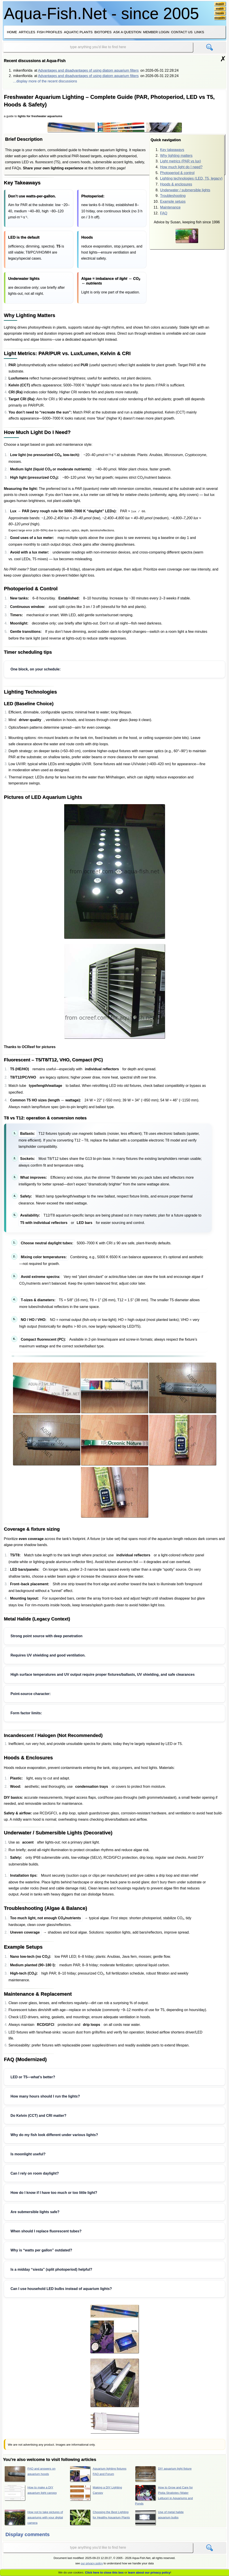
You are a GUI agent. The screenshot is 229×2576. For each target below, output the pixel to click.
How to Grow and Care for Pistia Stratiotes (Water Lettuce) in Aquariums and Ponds (165, 2496)
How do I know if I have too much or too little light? (54, 2193)
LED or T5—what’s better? (33, 2077)
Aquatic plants (78, 32)
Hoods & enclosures (176, 184)
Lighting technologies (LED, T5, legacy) (191, 178)
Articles (27, 32)
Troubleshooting (173, 196)
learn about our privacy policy (149, 2572)
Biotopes (103, 32)
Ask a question (127, 32)
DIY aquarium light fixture (161, 2474)
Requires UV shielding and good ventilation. (48, 1655)
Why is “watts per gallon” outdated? (41, 2250)
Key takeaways (172, 150)
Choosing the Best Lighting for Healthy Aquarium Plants (97, 2519)
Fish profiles (49, 32)
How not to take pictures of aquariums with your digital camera (33, 2521)
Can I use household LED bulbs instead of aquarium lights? (61, 2289)
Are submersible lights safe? (35, 2212)
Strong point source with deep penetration (47, 1636)
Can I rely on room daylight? (35, 2173)
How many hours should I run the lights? (45, 2096)
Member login (156, 32)
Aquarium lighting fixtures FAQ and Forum (95, 2474)
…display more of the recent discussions (45, 81)
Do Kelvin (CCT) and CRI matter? (38, 2115)
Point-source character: (31, 1694)
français (218, 15)
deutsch (218, 4)
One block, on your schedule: (36, 669)
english (218, 9)
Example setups (173, 201)
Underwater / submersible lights (185, 190)
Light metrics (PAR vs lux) (180, 161)
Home (12, 32)
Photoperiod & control (177, 173)
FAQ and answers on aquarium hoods (33, 2474)
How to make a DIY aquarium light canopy (34, 2494)
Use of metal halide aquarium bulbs (162, 2519)
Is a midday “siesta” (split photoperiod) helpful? (51, 2269)
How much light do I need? (181, 167)
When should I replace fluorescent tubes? (46, 2231)
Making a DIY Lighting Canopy (99, 2494)
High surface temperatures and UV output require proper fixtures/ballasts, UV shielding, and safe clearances (103, 1674)
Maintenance (170, 207)
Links (199, 32)
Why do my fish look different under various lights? (54, 2135)
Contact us (181, 32)
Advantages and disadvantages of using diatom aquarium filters (88, 70)
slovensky (218, 20)
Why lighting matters (176, 155)
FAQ (163, 213)
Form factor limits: (26, 1713)
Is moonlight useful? (28, 2154)
